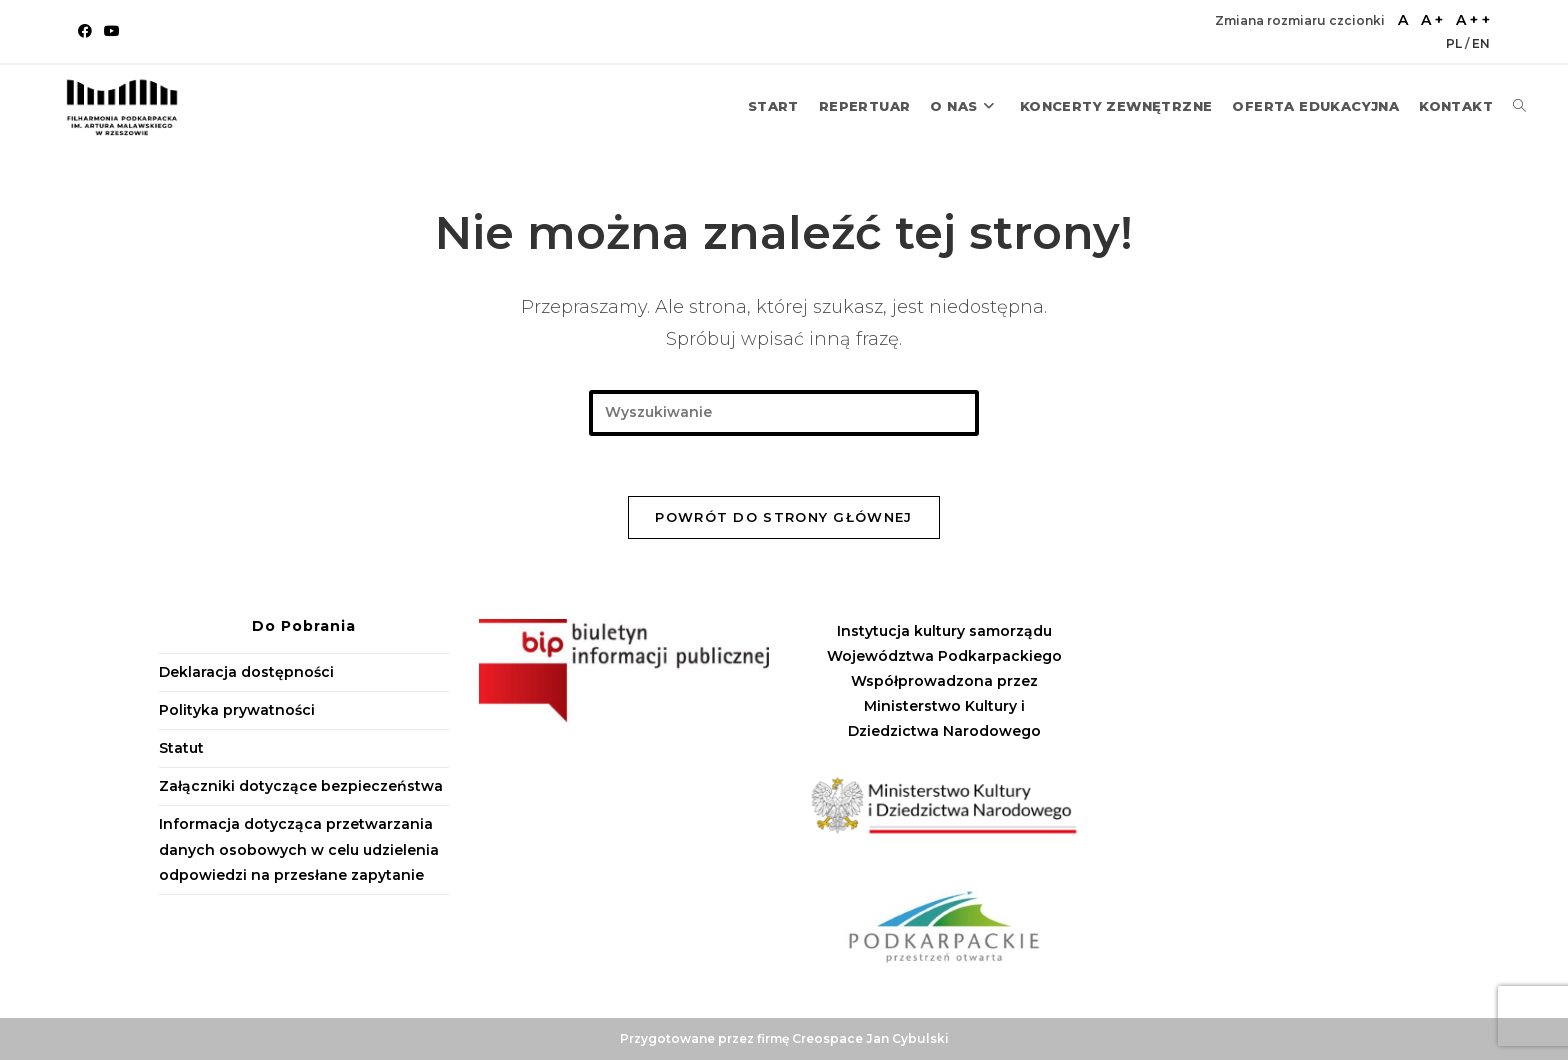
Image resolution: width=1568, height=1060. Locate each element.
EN (1481, 43)
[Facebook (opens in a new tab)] (88, 31)
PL (1455, 43)
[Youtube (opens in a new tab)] (112, 31)
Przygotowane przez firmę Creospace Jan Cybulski (784, 1038)
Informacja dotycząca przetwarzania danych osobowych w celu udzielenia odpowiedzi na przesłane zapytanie (299, 849)
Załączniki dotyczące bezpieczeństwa (301, 786)
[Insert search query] (784, 412)
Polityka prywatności (237, 710)
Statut (181, 748)
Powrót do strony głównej (783, 517)
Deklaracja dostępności (246, 672)
